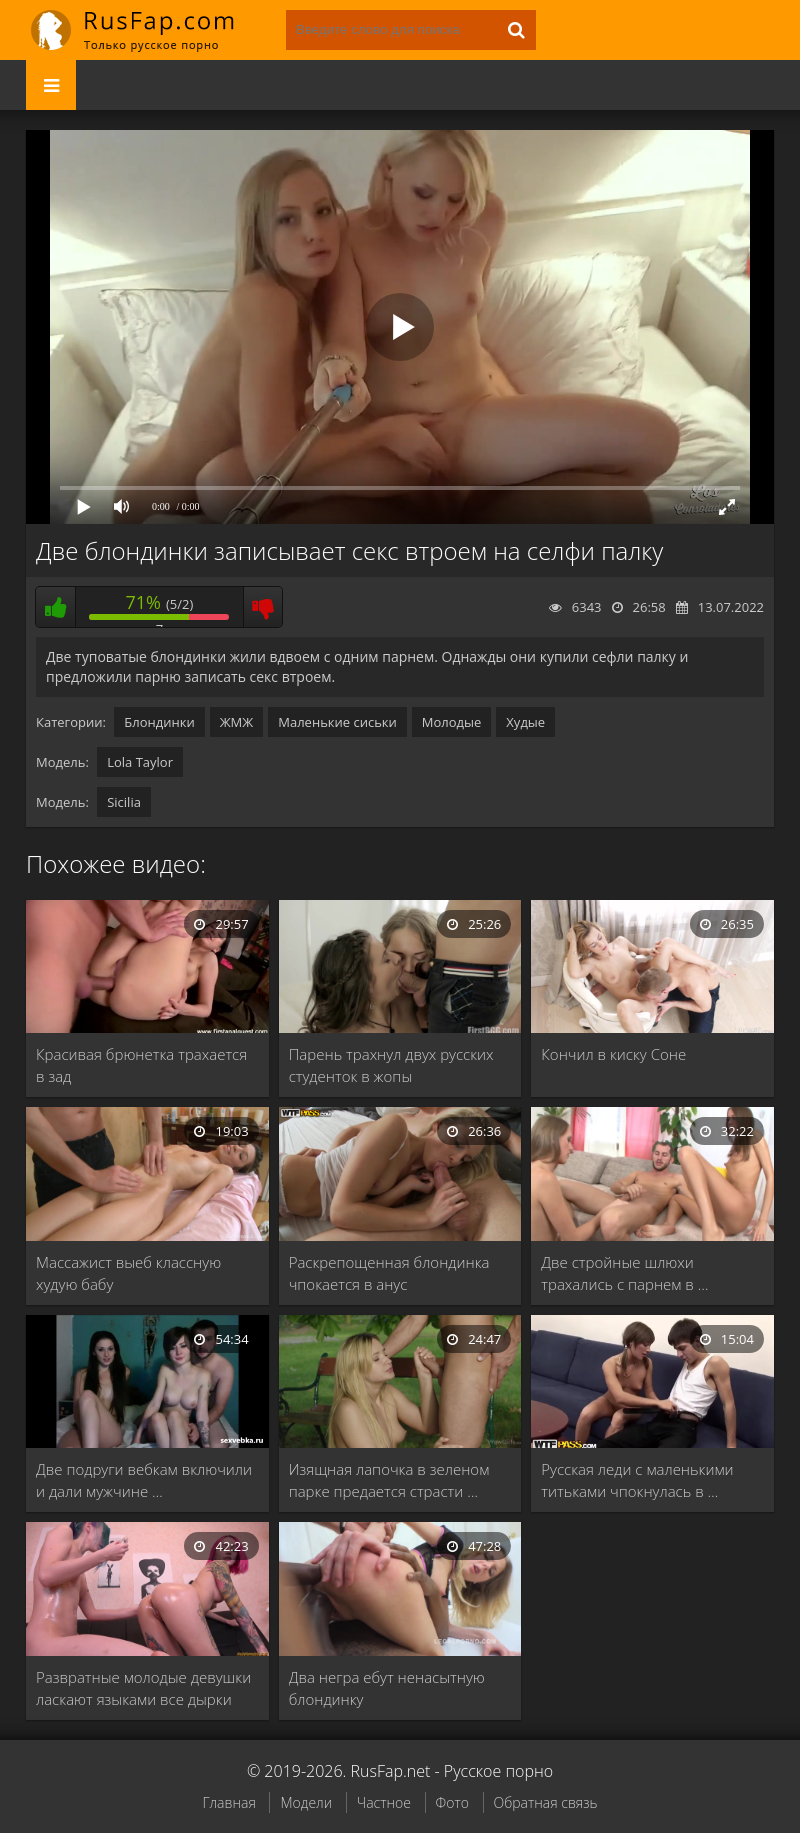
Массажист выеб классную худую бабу (128, 1273)
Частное (384, 1802)
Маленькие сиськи (337, 722)
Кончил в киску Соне (613, 1054)
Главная (228, 1802)
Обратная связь (546, 1802)
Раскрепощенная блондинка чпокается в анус (389, 1273)
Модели (306, 1802)
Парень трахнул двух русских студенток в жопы (391, 1065)
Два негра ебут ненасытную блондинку (387, 1688)
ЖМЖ (237, 722)
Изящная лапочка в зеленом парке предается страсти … (389, 1480)
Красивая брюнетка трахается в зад (141, 1065)
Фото (452, 1802)
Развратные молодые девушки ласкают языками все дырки (143, 1688)
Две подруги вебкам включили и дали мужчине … (144, 1480)
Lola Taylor (140, 762)
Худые (525, 722)
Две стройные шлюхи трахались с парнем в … (624, 1273)
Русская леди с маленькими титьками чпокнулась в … (637, 1480)
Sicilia (124, 802)
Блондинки (159, 722)
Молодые (452, 722)
